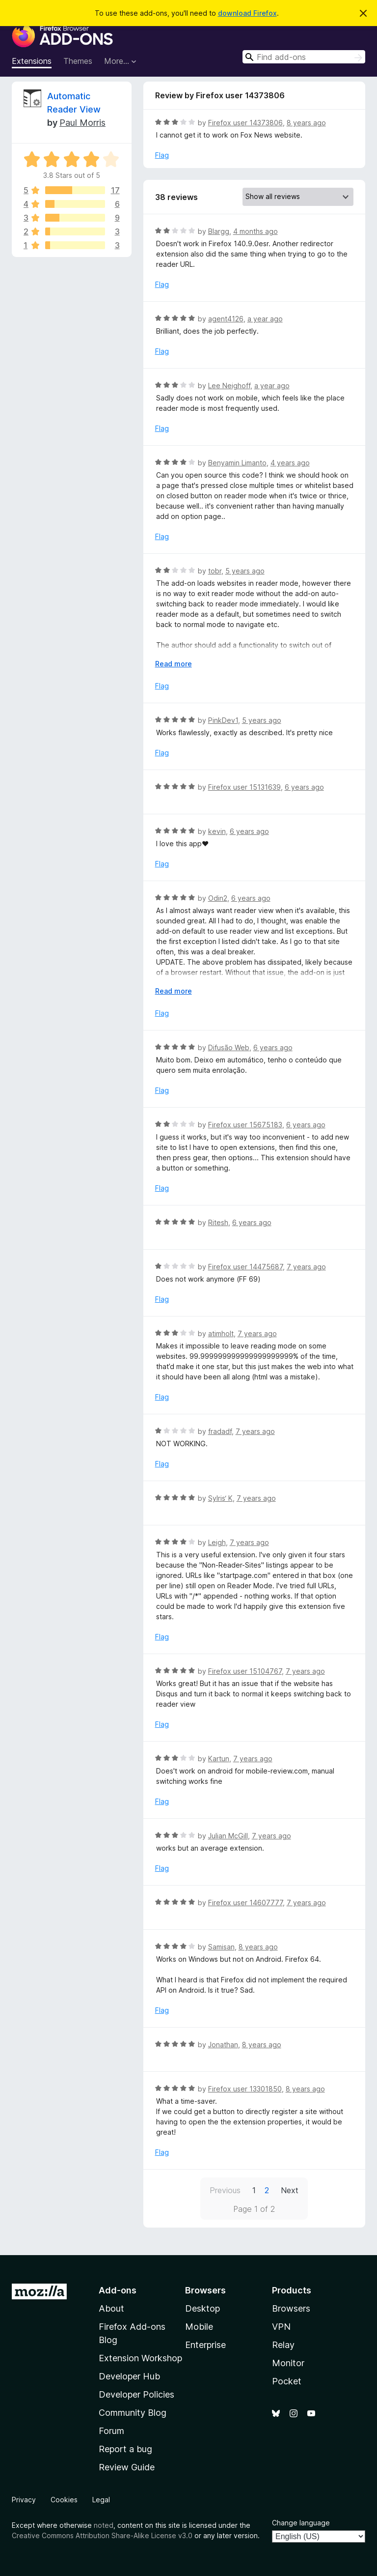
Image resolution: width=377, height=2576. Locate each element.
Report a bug (125, 2449)
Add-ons (117, 2290)
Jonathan (223, 2044)
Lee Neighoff (229, 385)
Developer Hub (129, 2376)
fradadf (220, 1431)
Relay (283, 2345)
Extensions (32, 61)
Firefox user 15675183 (245, 1124)
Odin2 (217, 898)
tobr (214, 571)
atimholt (221, 1333)
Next (289, 2190)
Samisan (221, 1947)
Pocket (286, 2381)
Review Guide (127, 2467)
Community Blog (132, 2412)
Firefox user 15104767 (245, 1671)
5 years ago (245, 571)
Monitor (288, 2363)
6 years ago (304, 787)
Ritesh (218, 1222)
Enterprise (205, 2345)
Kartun (218, 1758)
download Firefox (247, 13)
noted (103, 2525)
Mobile (199, 2326)
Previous (225, 2190)
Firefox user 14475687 (245, 1266)
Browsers (291, 2308)
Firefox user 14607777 (245, 1902)
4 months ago (255, 231)
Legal (101, 2499)
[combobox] (303, 56)
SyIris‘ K (220, 1498)
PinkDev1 (223, 720)
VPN (281, 2326)
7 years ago (306, 1266)
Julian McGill (228, 1836)
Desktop (202, 2308)
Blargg (218, 231)
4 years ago (290, 462)
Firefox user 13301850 (245, 2089)
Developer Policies (136, 2394)
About (111, 2308)
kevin (217, 831)
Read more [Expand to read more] (173, 663)
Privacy (24, 2499)
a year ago (265, 319)
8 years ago (306, 122)
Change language (301, 2523)
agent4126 (225, 319)
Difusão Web (228, 1047)
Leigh (217, 1542)
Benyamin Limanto (237, 462)
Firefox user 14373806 (245, 122)
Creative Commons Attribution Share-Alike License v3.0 (102, 2535)
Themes (77, 61)
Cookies (64, 2499)
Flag (162, 155)
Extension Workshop (140, 2358)
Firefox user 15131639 (244, 787)
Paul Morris (82, 122)
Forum (111, 2431)
